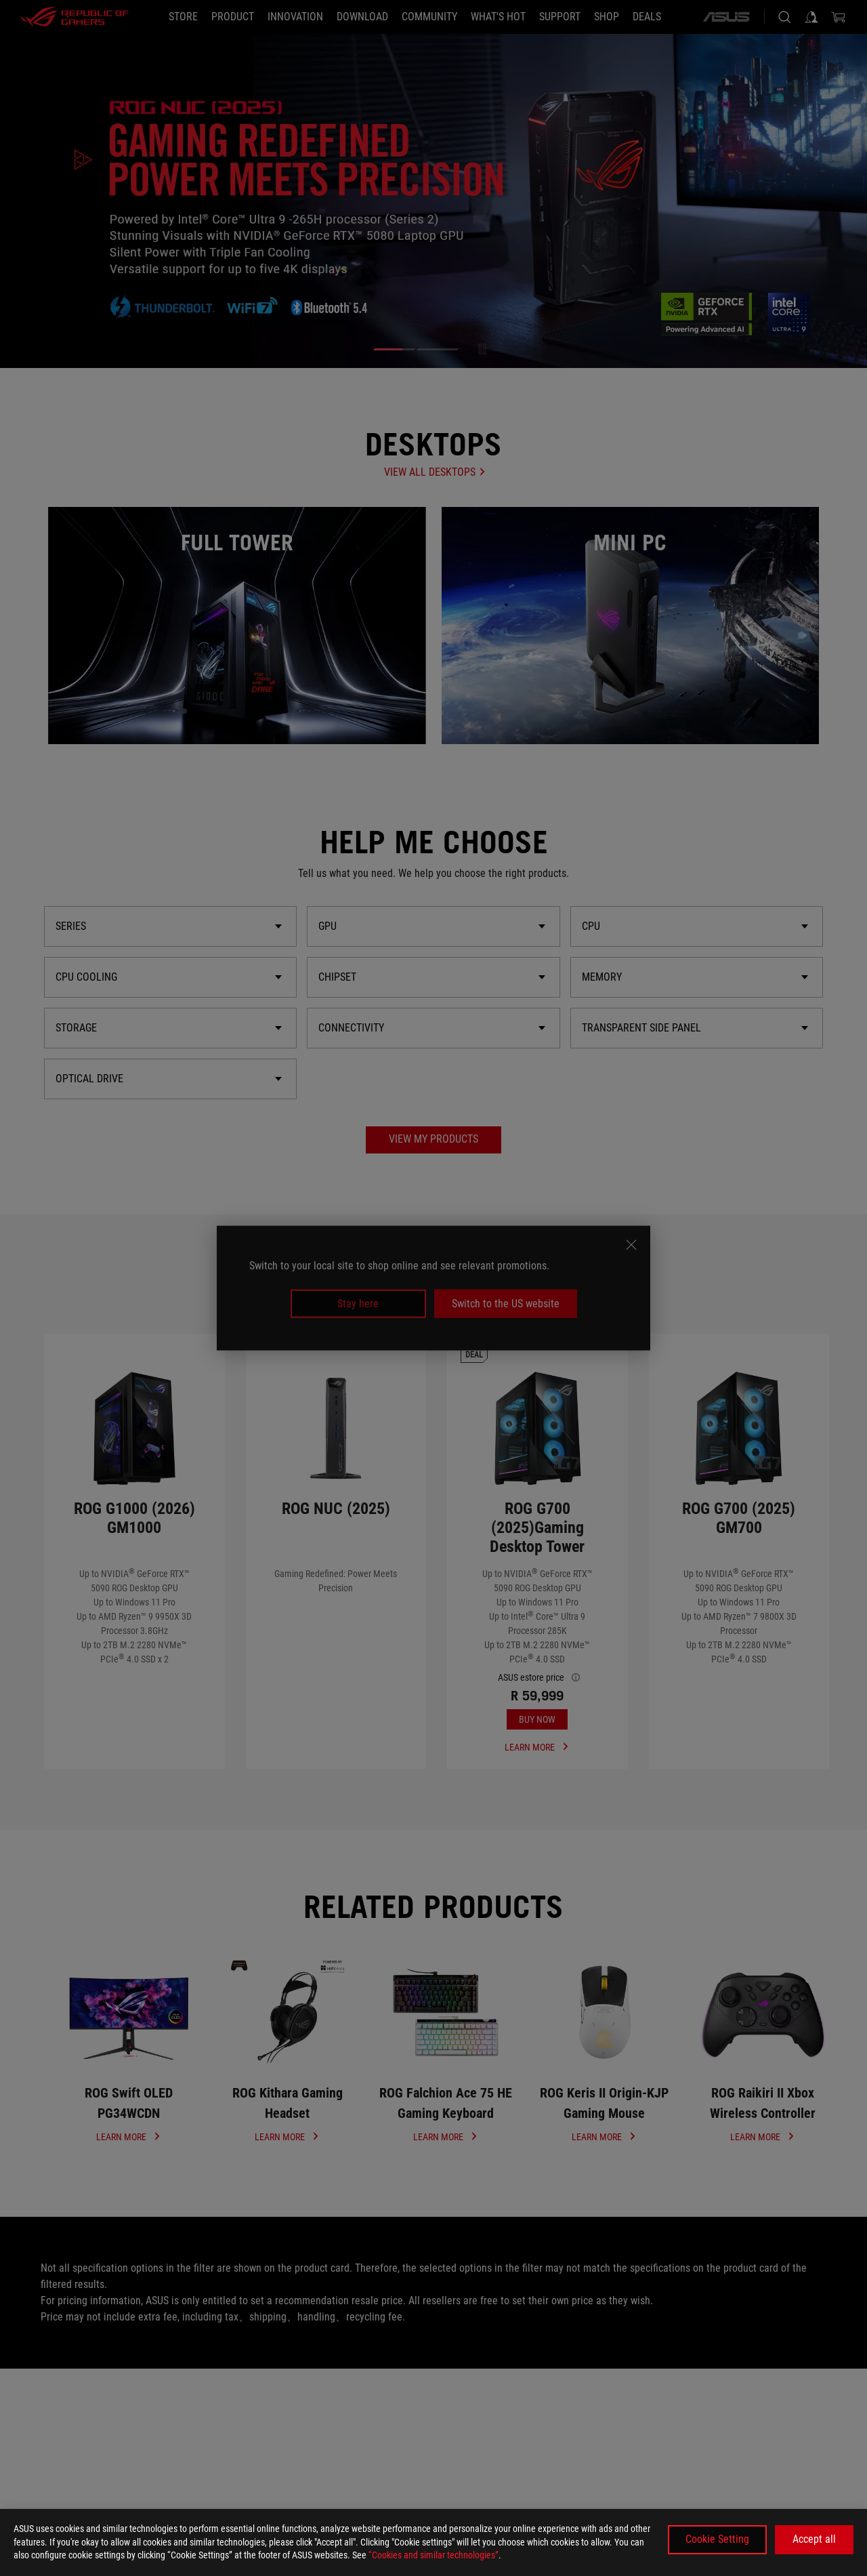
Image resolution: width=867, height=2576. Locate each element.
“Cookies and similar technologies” (433, 2555)
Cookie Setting (717, 2539)
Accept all (814, 2539)
